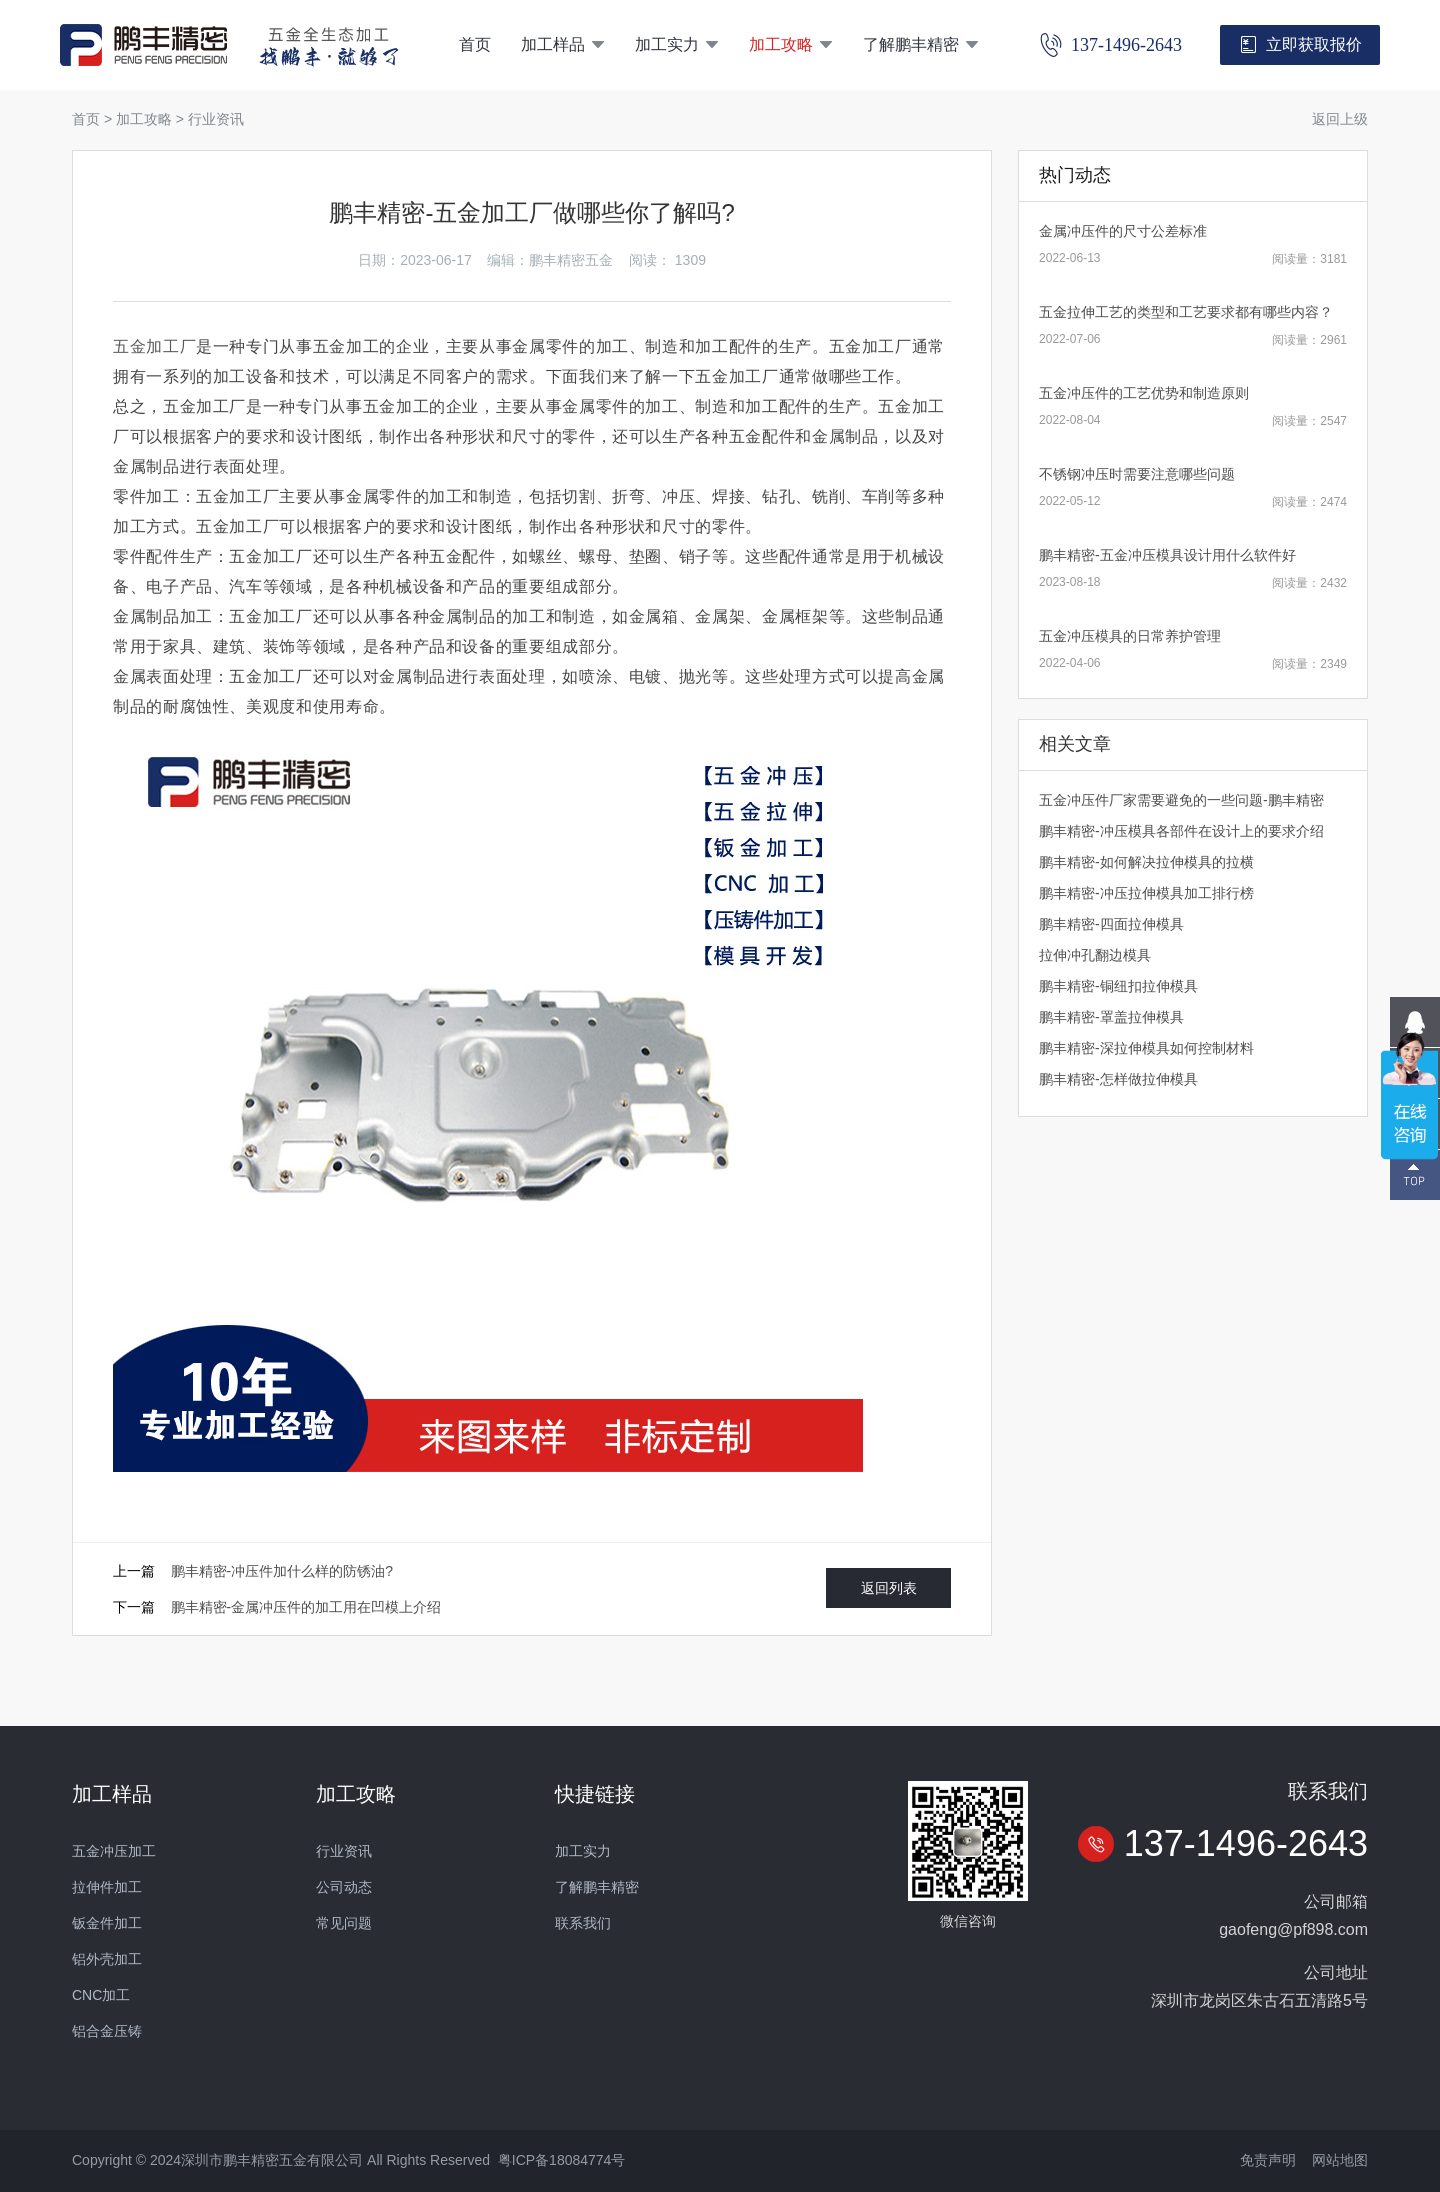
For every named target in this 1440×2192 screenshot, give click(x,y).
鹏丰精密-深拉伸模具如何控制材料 (1146, 1048)
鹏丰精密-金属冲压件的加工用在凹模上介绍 (306, 1607)
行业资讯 (216, 119)
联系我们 (583, 1923)
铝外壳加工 (107, 1959)
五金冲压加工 (114, 1851)
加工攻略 (791, 44)
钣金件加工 (107, 1923)
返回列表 (889, 1588)
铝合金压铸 (107, 2031)
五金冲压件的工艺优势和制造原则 (1144, 393)
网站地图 (1340, 2160)
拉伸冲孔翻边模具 (1095, 955)
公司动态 (344, 1887)
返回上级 (1340, 119)
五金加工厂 (154, 346)
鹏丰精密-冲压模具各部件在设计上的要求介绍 (1181, 831)
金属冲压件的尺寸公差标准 (1123, 231)
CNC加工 (101, 1995)
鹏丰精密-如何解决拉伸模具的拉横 (1146, 862)
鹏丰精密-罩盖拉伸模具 (1111, 1017)
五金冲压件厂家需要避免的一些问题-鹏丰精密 (1181, 800)
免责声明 (1268, 2160)
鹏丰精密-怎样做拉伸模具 (1118, 1079)
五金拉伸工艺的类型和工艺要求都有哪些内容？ (1186, 312)
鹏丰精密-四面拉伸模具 (1111, 924)
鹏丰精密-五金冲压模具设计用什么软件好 (1167, 555)
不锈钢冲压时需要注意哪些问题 (1137, 474)
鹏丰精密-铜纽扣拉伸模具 (1118, 986)
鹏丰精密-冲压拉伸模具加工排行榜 (1146, 893)
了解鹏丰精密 (921, 44)
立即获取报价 (1300, 45)
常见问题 (344, 1923)
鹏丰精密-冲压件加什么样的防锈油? (282, 1571)
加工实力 (677, 44)
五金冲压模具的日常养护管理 (1130, 636)
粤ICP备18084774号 (562, 2160)
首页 (475, 44)
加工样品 (563, 44)
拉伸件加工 (107, 1887)
